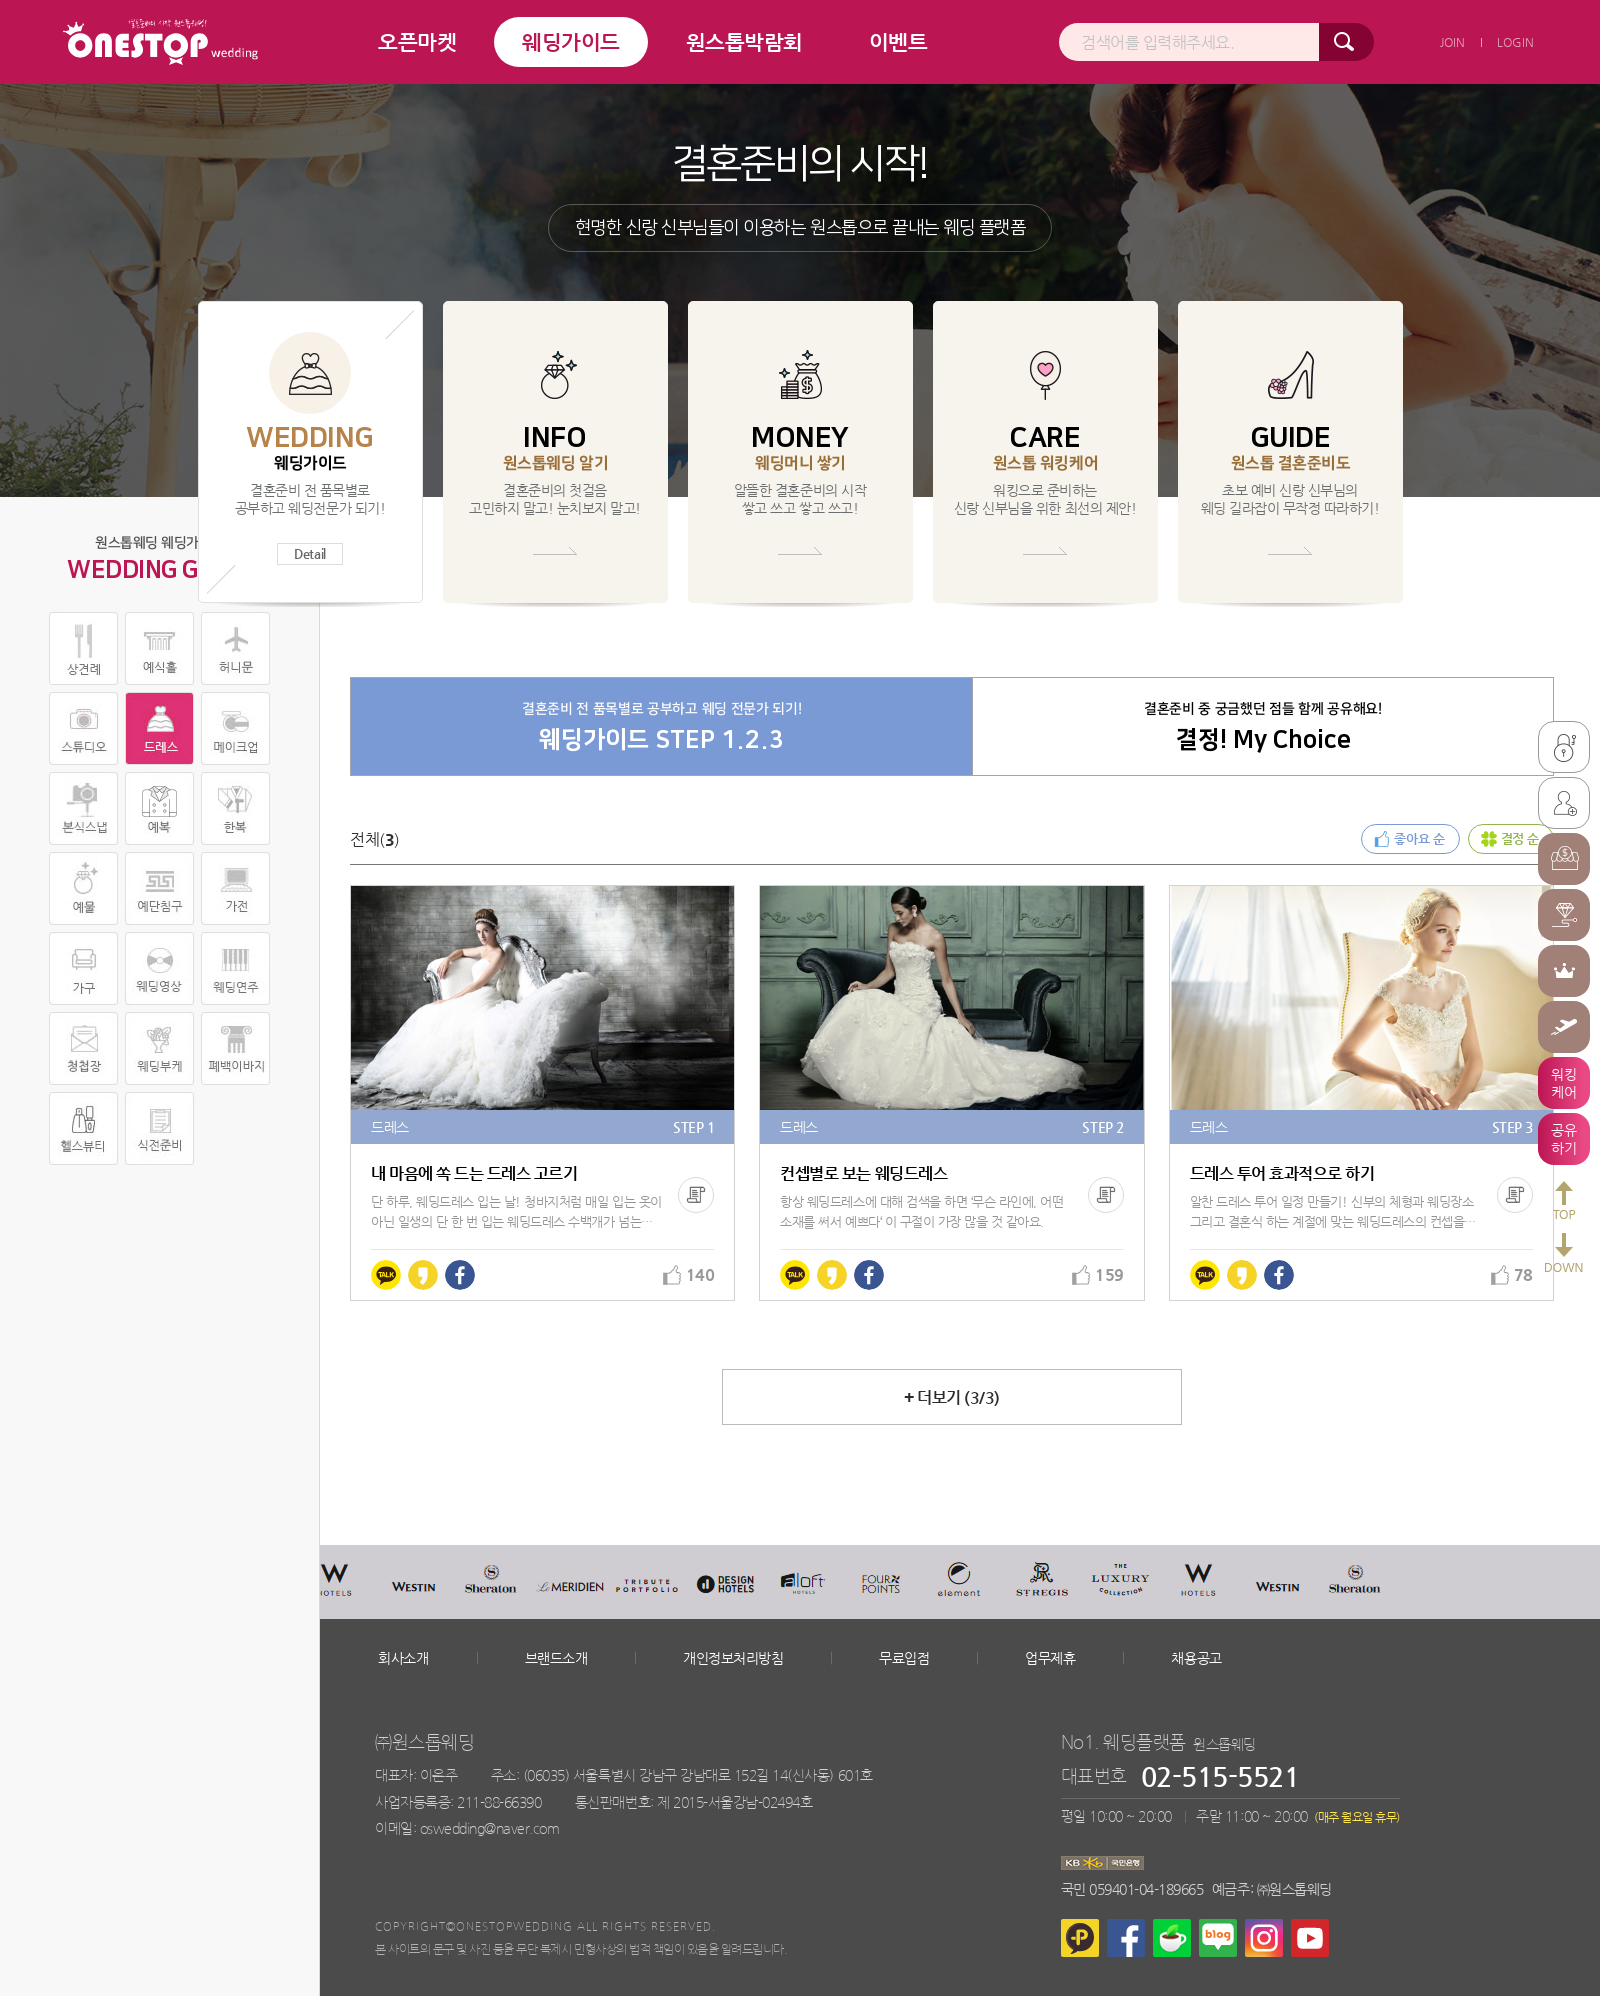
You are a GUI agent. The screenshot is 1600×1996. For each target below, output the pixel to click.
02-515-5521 (1220, 1776)
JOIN (1452, 42)
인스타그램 (1264, 1938)
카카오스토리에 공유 (423, 1275)
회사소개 (403, 1658)
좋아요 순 (1419, 838)
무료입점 (904, 1658)
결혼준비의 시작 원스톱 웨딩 (160, 42)
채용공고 (1196, 1658)
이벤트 (898, 42)
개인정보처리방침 (733, 1658)
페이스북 (1126, 1938)
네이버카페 (1172, 1938)
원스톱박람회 (744, 42)
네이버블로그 (1218, 1938)
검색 (1346, 42)
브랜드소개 (556, 1658)
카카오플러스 (1080, 1938)
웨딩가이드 (571, 42)
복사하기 (696, 1195)
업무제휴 (1050, 1658)
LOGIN (1515, 42)
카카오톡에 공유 (386, 1275)
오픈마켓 (417, 42)
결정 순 (1520, 838)
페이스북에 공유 (460, 1275)
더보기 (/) (952, 1397)
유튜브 (1310, 1938)
